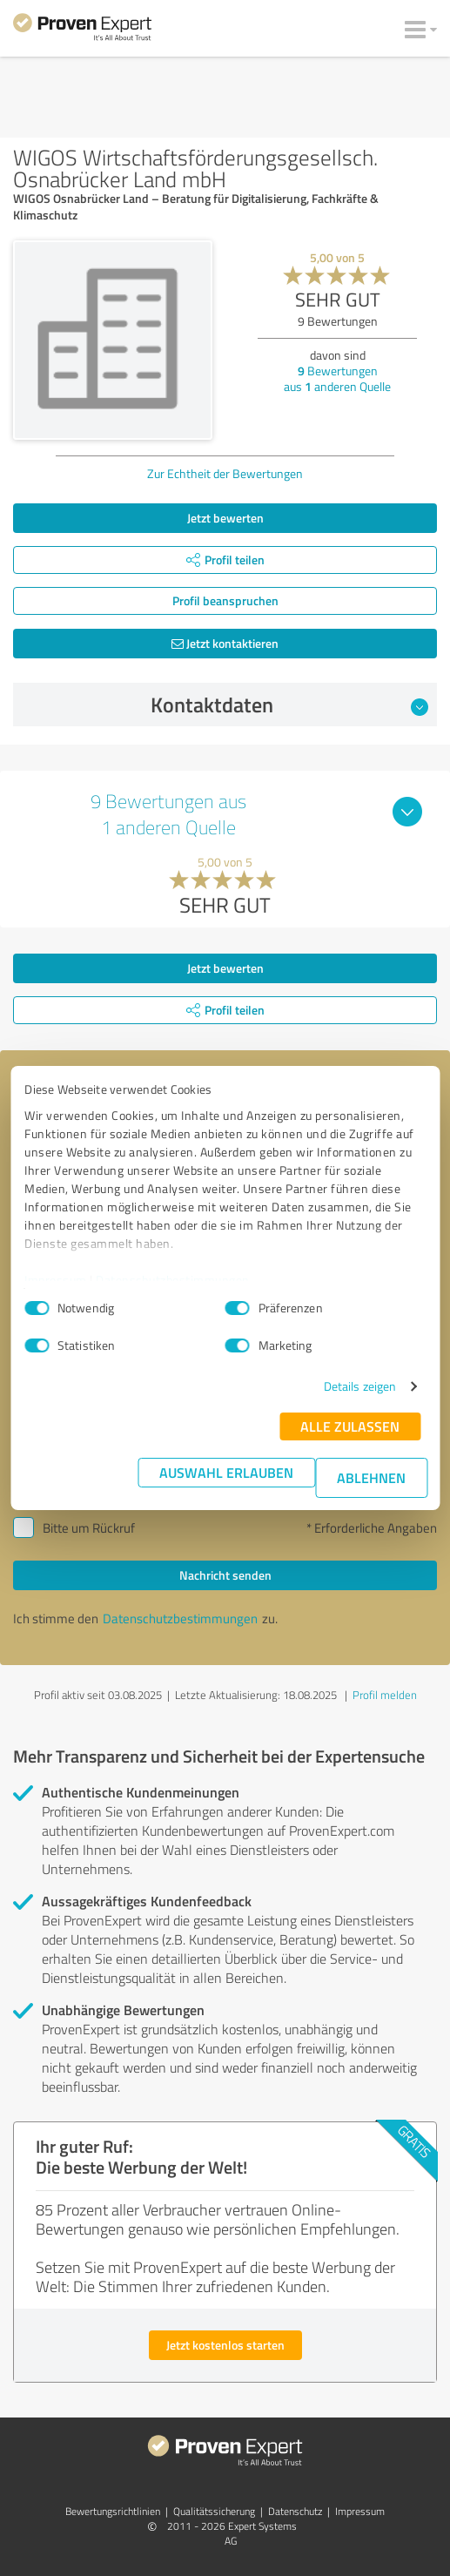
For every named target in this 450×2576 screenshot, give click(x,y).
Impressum (55, 1279)
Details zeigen (360, 1386)
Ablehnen (371, 1477)
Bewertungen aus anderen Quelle (337, 378)
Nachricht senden (225, 1575)
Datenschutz (295, 2511)
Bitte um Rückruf (89, 1528)
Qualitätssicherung (214, 2511)
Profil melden (385, 1695)
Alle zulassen (350, 1426)
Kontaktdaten (289, 704)
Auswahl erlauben (226, 1472)
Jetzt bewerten (225, 517)
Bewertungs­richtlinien (112, 2511)
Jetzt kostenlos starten (225, 2345)
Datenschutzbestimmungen (173, 1279)
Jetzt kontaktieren (225, 643)
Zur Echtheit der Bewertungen (225, 473)
